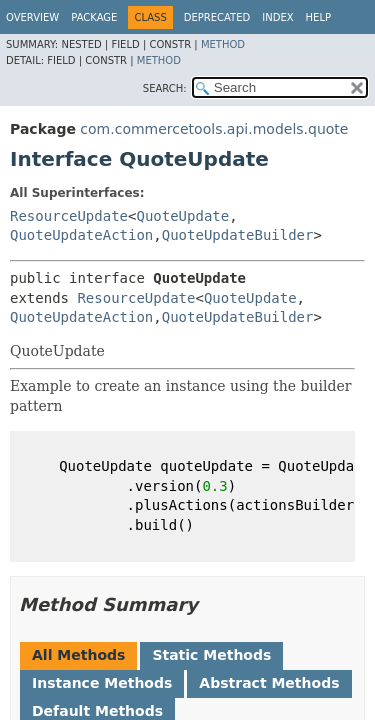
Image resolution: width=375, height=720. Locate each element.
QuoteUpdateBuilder (238, 235)
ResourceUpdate (69, 216)
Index (277, 17)
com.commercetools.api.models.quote (214, 129)
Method (223, 44)
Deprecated (217, 17)
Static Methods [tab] (211, 655)
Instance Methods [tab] (102, 683)
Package (94, 17)
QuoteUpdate (182, 216)
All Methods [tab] (78, 655)
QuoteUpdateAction (81, 235)
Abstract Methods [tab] (269, 683)
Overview (32, 17)
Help (318, 17)
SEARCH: (165, 88)
